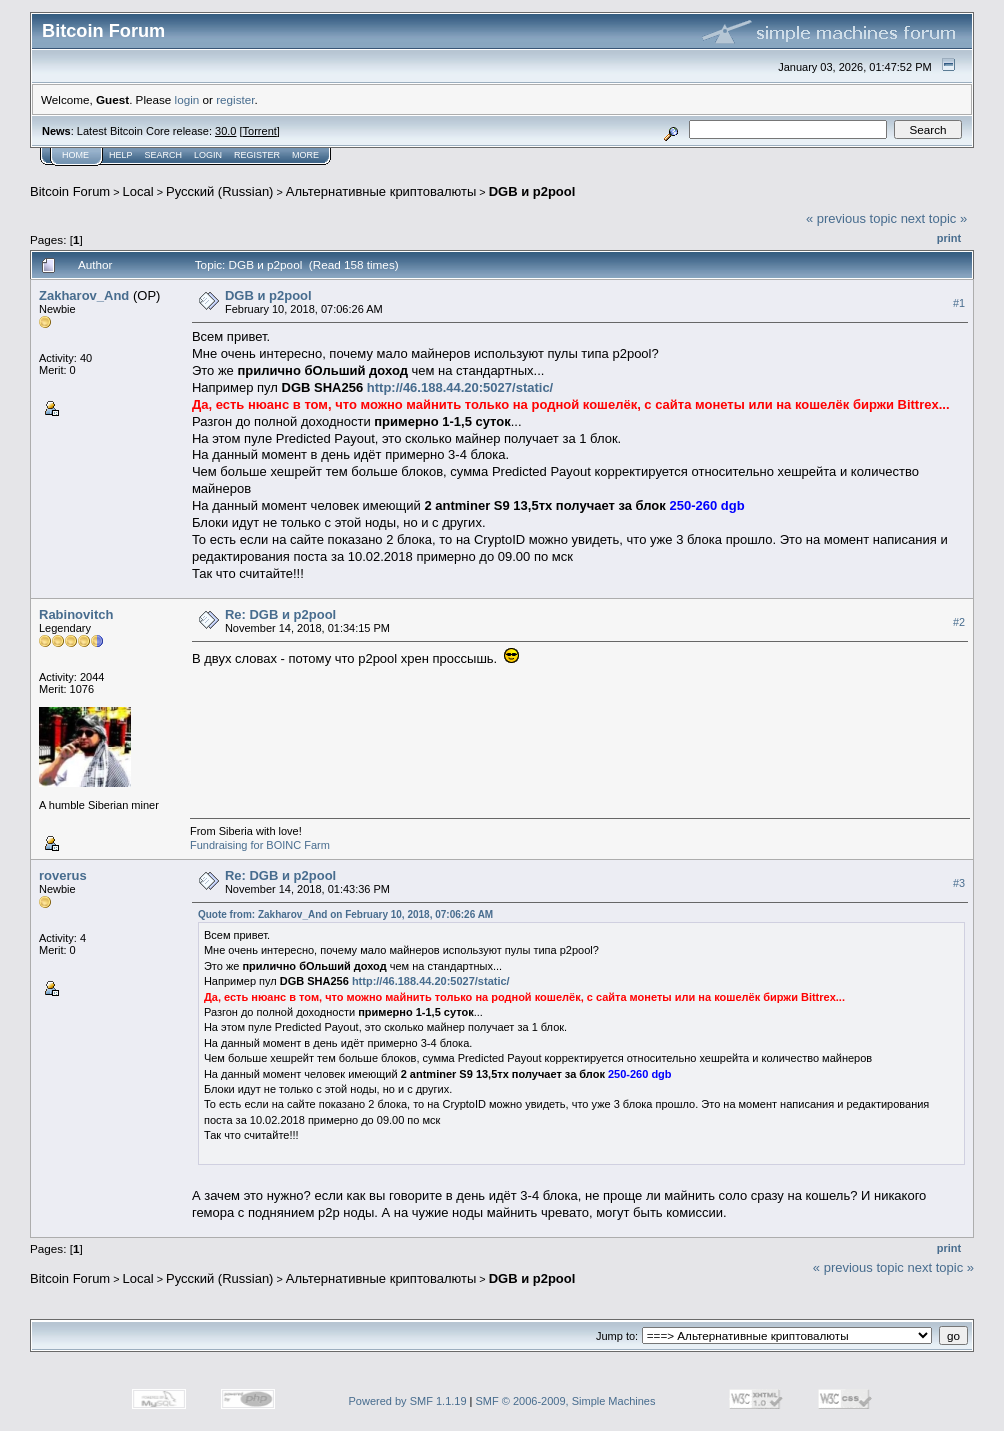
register (235, 99)
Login (208, 155)
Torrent (260, 131)
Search (164, 155)
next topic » (934, 218)
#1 (959, 303)
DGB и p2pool (532, 191)
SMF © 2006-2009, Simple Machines (566, 1401)
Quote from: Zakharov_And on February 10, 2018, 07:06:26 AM (345, 914)
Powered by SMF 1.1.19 (408, 1401)
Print (949, 238)
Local (138, 191)
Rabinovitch (76, 614)
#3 (959, 883)
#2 (959, 622)
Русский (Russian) (219, 191)
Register (257, 155)
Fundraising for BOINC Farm (260, 845)
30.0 (225, 131)
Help (121, 155)
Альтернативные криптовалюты (381, 191)
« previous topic (851, 218)
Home (75, 155)
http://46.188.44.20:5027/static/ (460, 387)
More (305, 155)
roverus (63, 875)
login (187, 99)
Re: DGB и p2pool (280, 614)
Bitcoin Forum (70, 191)
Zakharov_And (84, 295)
